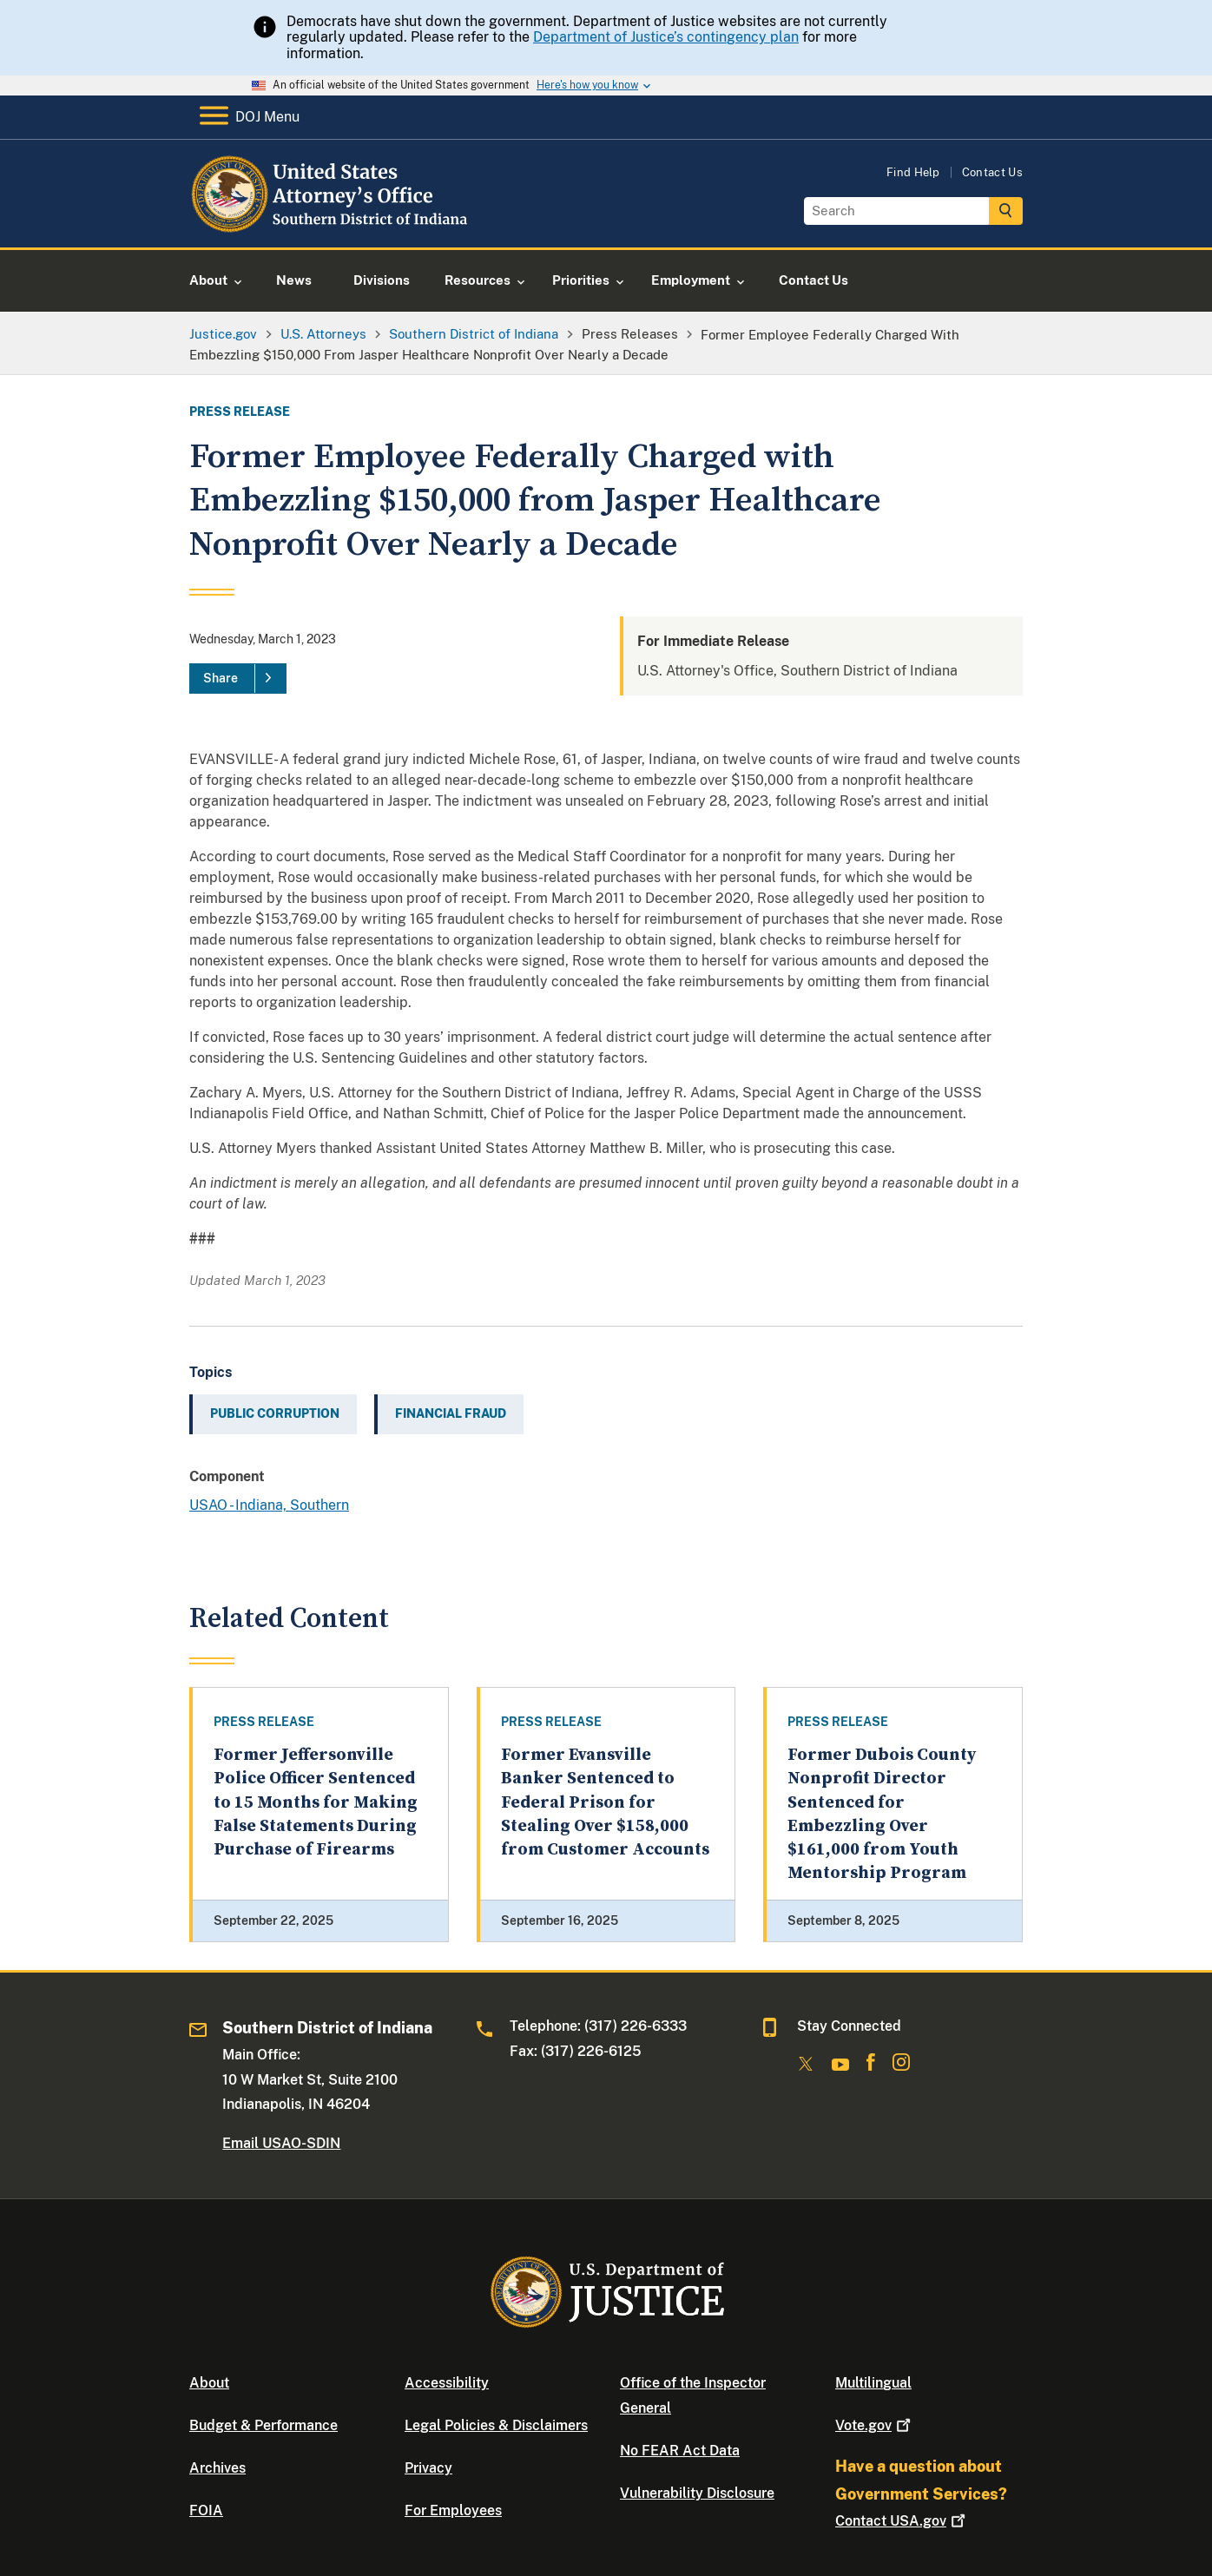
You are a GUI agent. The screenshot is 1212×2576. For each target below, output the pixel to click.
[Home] (330, 227)
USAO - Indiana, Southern (269, 1505)
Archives (217, 2468)
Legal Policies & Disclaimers (496, 2425)
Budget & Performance (263, 2425)
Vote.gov (874, 2425)
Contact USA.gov (902, 2521)
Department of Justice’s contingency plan (666, 37)
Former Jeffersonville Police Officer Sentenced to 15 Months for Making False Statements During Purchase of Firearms (316, 1802)
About (209, 2383)
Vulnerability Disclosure (697, 2493)
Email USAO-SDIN (281, 2143)
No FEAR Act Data (680, 2450)
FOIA (206, 2510)
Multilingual (873, 2383)
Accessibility (447, 2383)
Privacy (428, 2468)
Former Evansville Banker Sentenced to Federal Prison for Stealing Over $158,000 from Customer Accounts (605, 1802)
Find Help (913, 172)
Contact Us (992, 172)
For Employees (453, 2510)
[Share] (238, 679)
